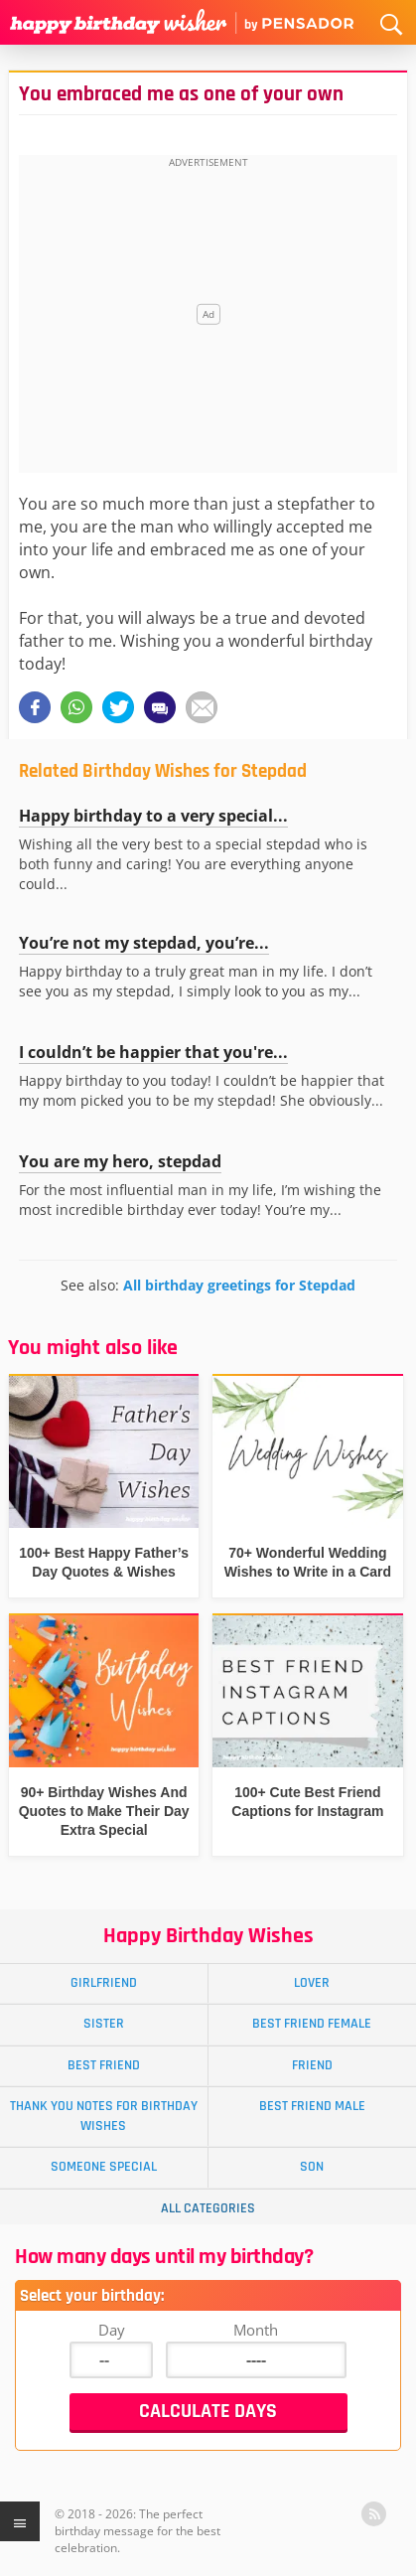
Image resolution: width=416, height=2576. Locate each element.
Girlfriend (103, 1983)
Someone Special (104, 2167)
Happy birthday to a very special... (153, 816)
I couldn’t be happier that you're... (153, 1052)
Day (111, 2330)
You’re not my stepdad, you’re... (144, 943)
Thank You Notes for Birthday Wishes (104, 2115)
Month (255, 2330)
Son (312, 2167)
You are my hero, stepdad (120, 1161)
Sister (103, 2024)
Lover (312, 1983)
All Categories (208, 2208)
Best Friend (104, 2065)
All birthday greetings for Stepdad (239, 1285)
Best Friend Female (311, 2024)
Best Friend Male (312, 2106)
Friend (312, 2065)
